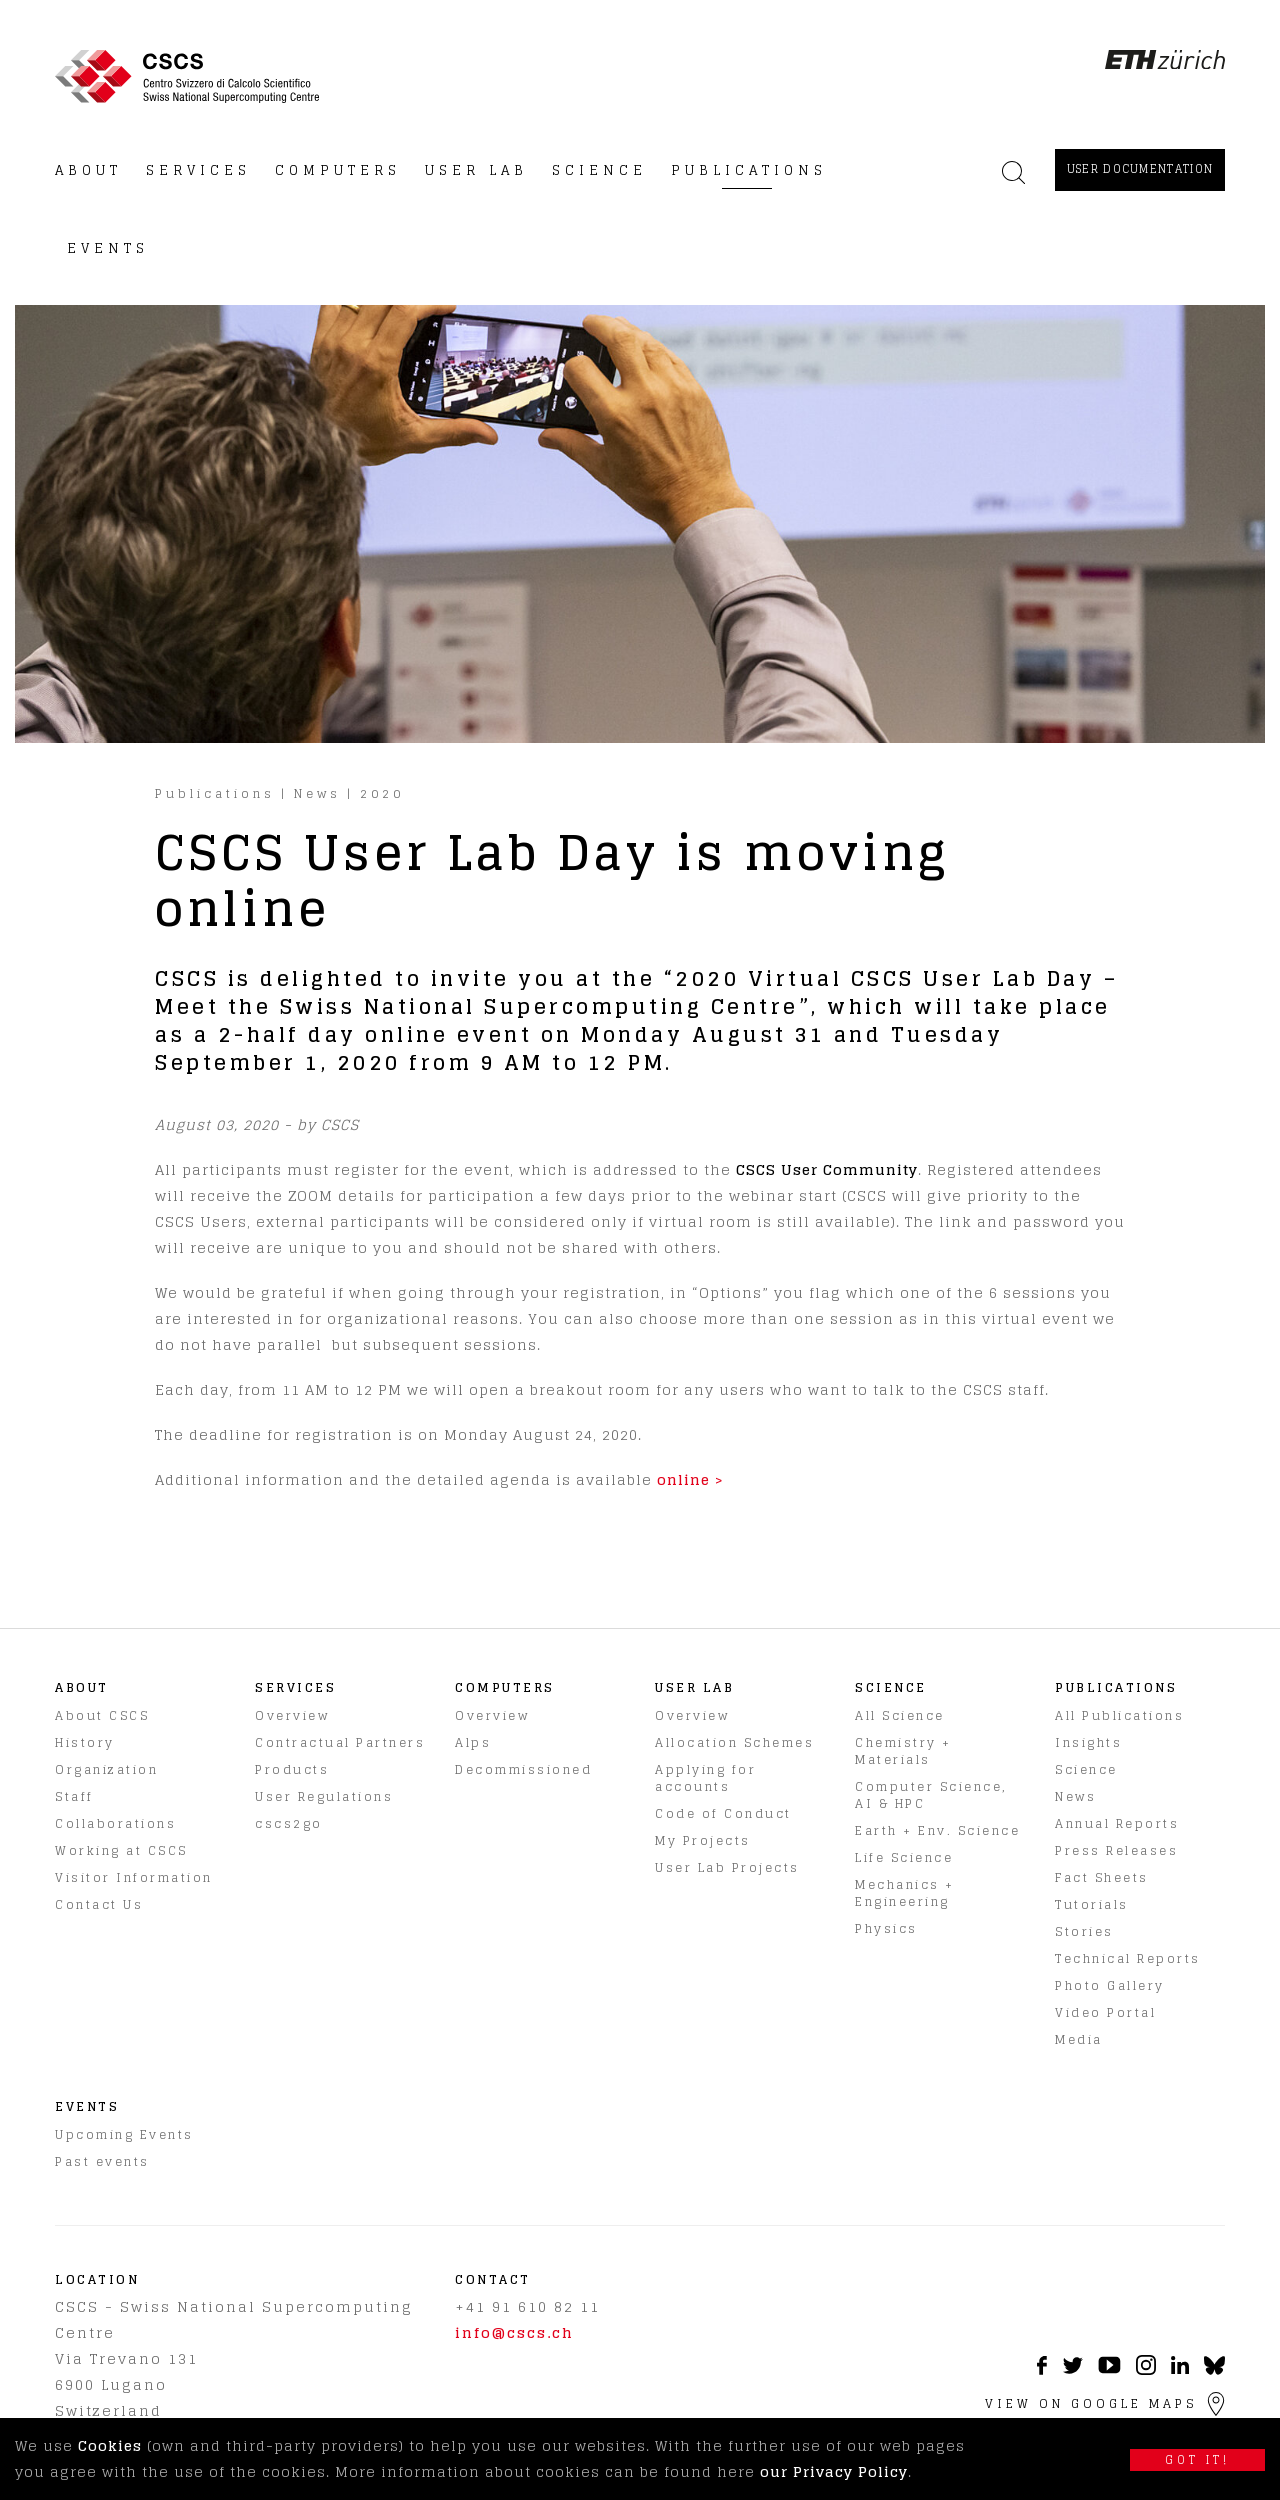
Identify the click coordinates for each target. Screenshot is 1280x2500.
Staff (74, 1796)
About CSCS (102, 1715)
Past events (102, 2161)
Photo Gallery (1110, 1985)
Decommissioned (523, 1769)
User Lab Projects (727, 1867)
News (317, 793)
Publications (215, 793)
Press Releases (1116, 1850)
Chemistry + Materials (903, 1751)
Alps (473, 1742)
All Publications (1119, 1715)
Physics (886, 1928)
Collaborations (115, 1823)
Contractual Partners (340, 1742)
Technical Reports (1128, 1958)
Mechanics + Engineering (905, 1893)
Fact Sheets (1102, 1877)
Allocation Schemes (734, 1742)
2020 (382, 793)
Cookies (110, 2445)
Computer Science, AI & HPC (931, 1795)
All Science (900, 1715)
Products (292, 1769)
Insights (1088, 1742)
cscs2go (289, 1823)
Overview (292, 1715)
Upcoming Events (124, 2134)
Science (1086, 1769)
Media (1079, 2039)
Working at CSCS (121, 1850)
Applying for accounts (705, 1778)
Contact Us (99, 1904)
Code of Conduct (723, 1813)
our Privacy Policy (834, 2471)
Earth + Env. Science (937, 1830)
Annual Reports (1117, 1823)
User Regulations (324, 1796)
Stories (1084, 1931)
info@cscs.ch (514, 2332)
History (85, 1742)
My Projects (703, 1840)
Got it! (1197, 2460)
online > (690, 1479)
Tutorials (1092, 1904)
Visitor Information (134, 1877)
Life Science (904, 1857)
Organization (106, 1769)
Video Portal (1105, 2012)
